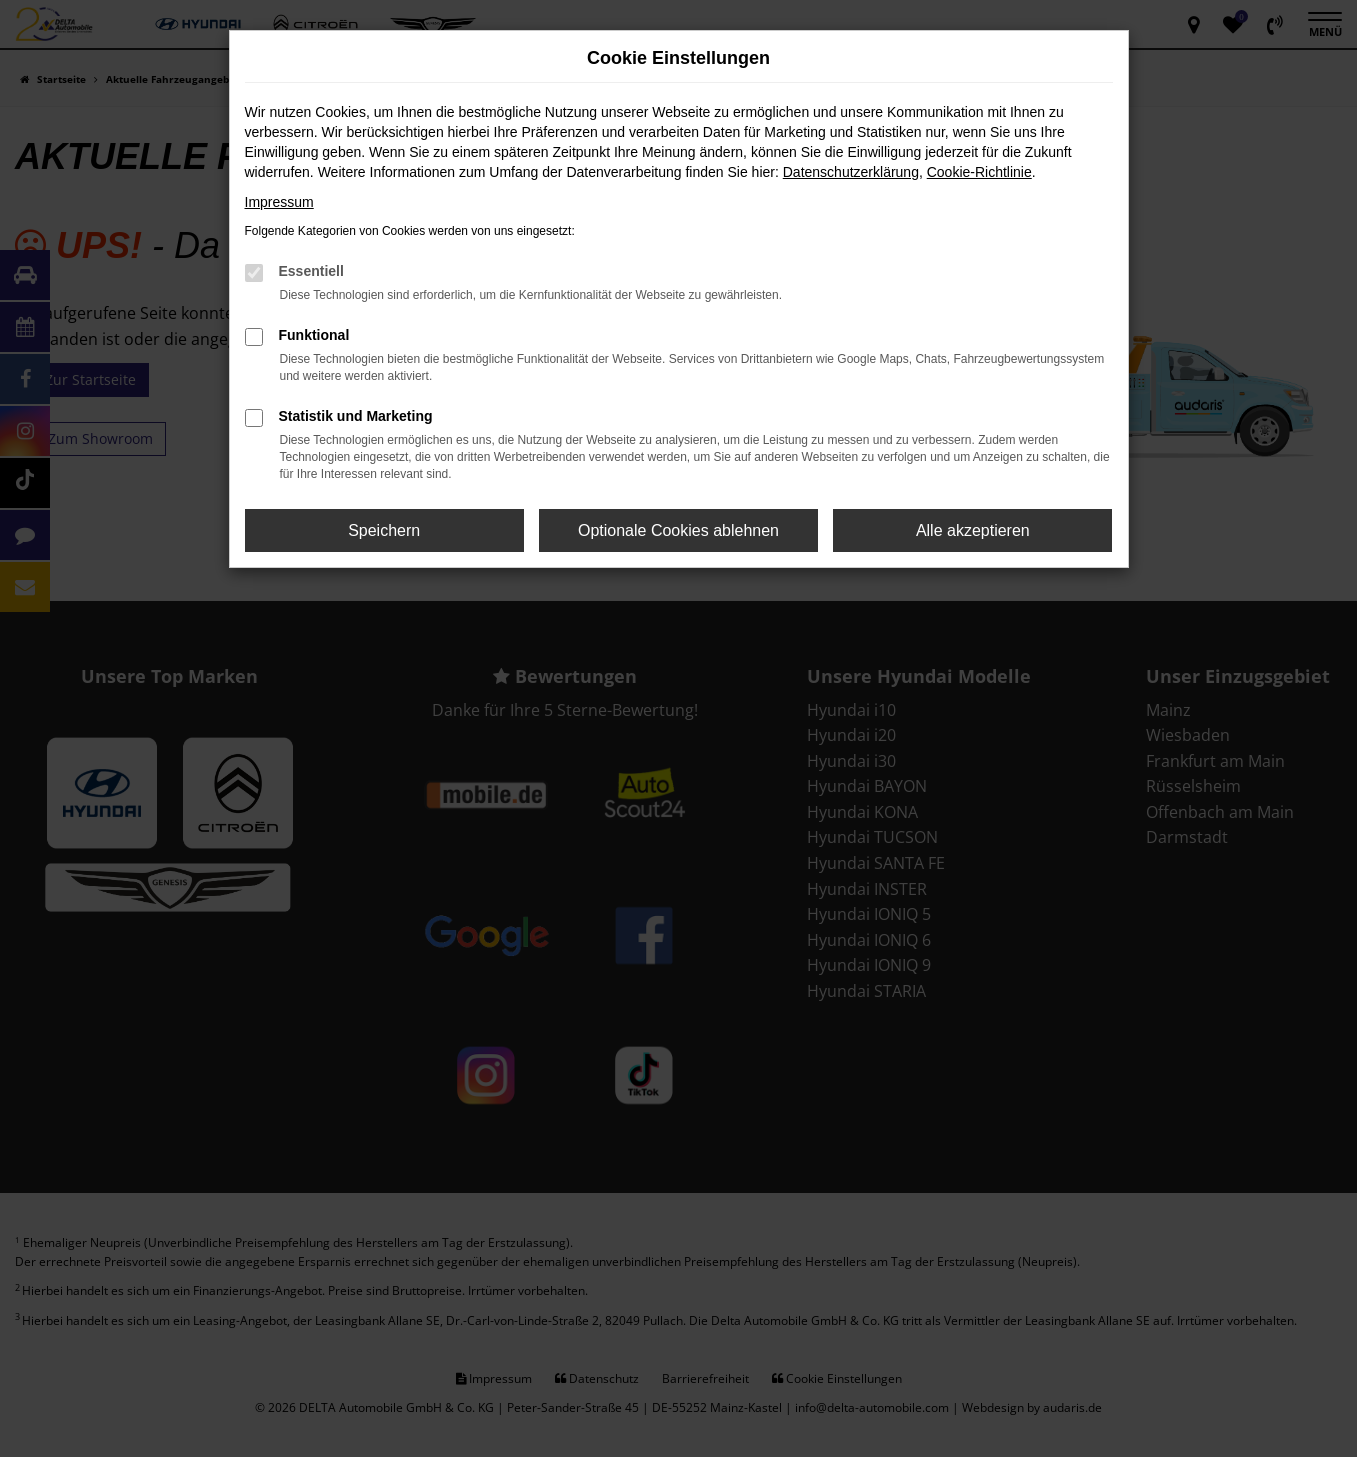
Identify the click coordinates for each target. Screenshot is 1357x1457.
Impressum (279, 202)
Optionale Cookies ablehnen (678, 530)
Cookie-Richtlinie (979, 172)
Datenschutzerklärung (851, 172)
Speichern (384, 530)
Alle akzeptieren (973, 530)
